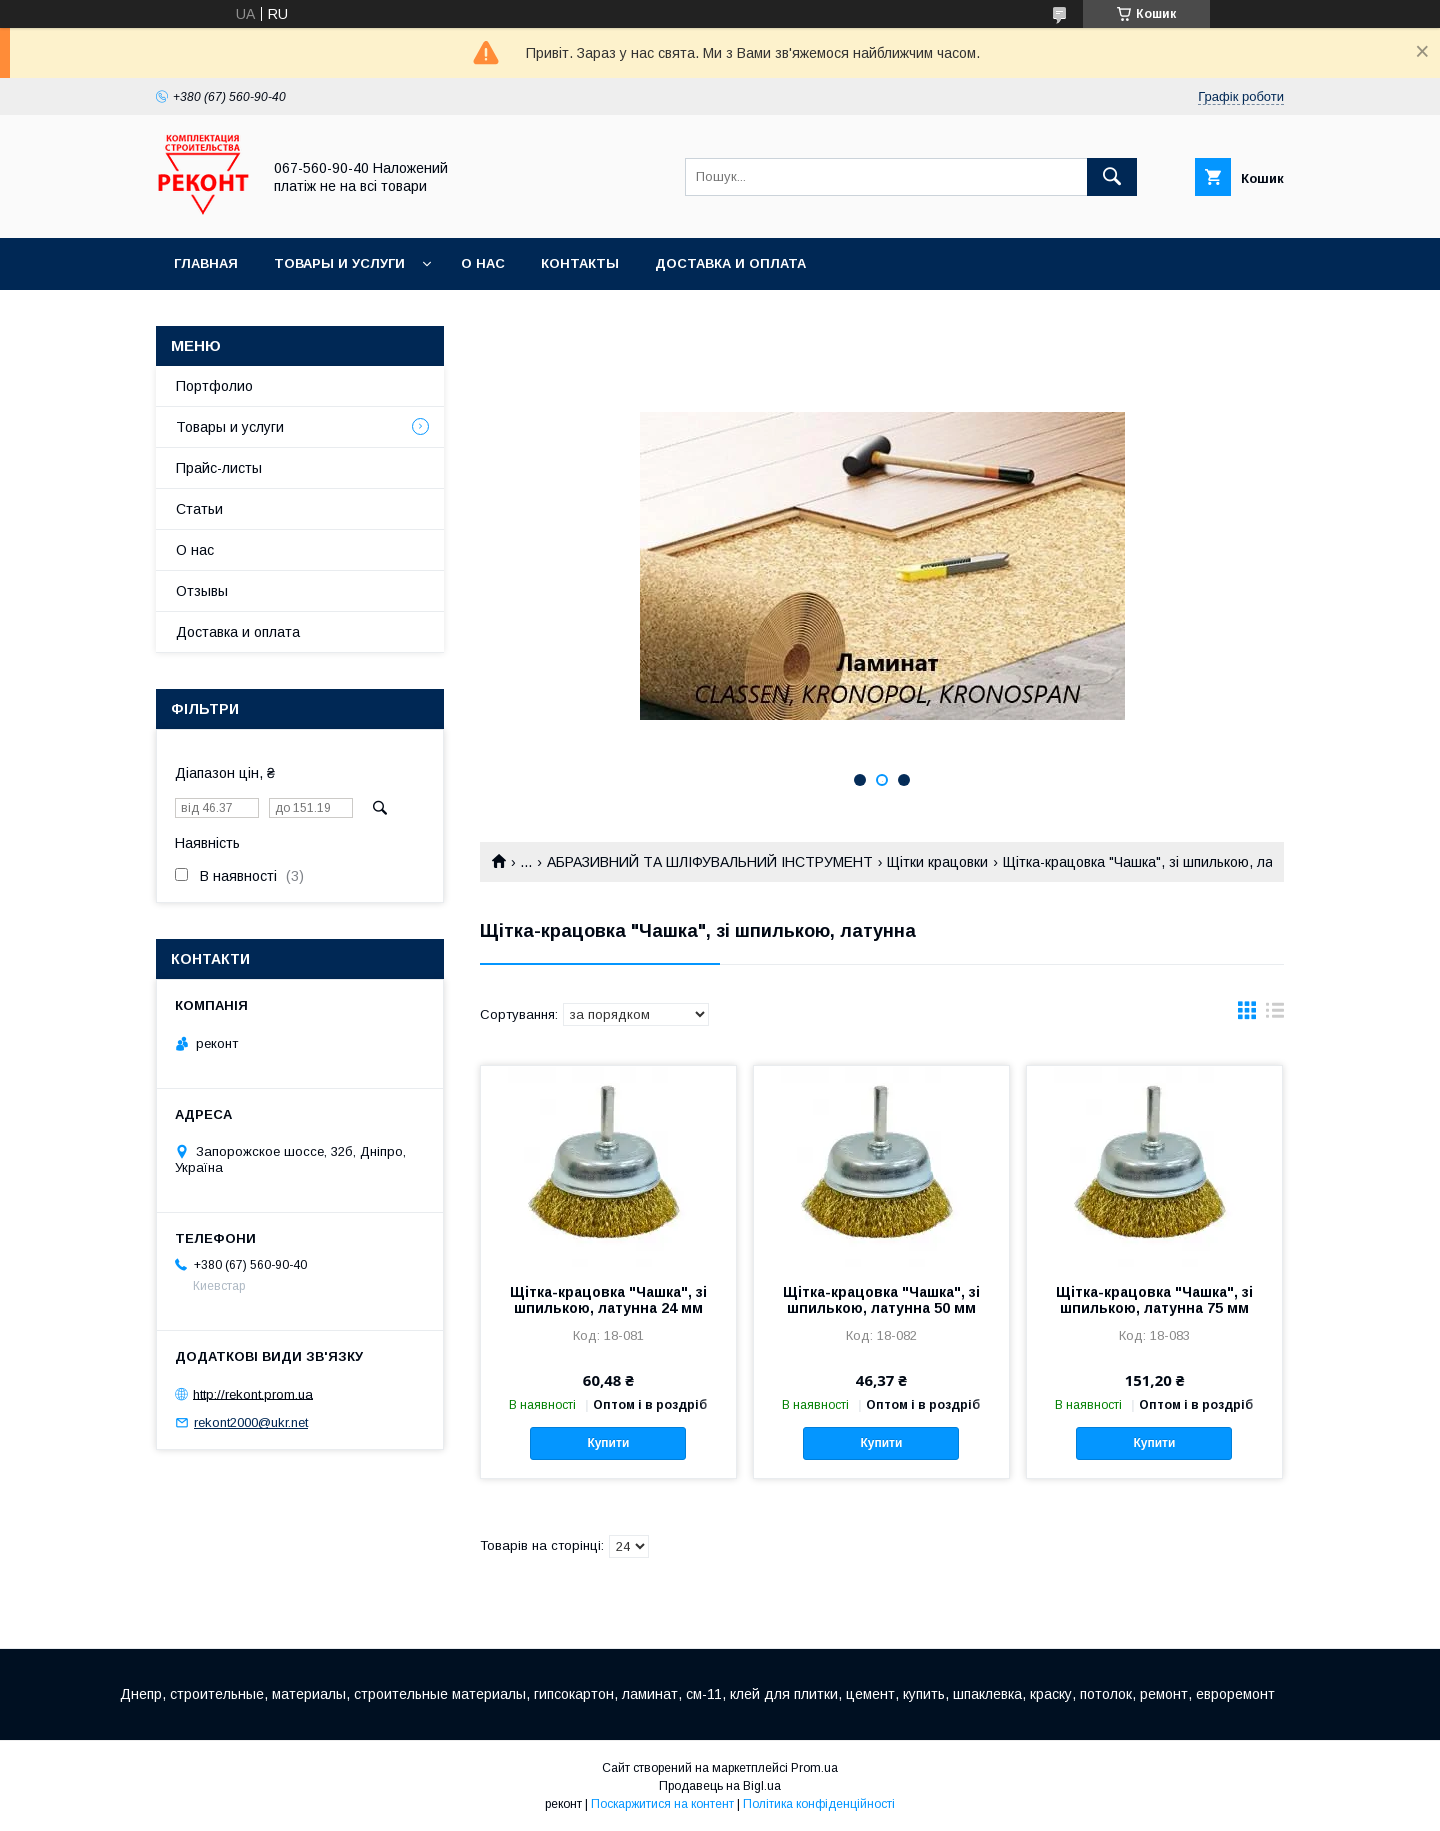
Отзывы (202, 591)
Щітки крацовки (937, 862)
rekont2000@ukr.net (251, 1422)
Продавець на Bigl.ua (720, 1786)
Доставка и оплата (730, 263)
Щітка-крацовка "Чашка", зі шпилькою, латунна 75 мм (1154, 1300)
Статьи (199, 509)
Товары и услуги (339, 263)
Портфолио (214, 386)
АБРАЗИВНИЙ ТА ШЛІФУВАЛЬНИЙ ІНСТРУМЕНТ (710, 862)
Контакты (580, 263)
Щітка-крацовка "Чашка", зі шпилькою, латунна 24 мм (608, 1300)
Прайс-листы (219, 468)
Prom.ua (814, 1768)
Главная (206, 263)
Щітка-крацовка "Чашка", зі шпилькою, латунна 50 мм (881, 1300)
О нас (483, 263)
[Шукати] (1112, 177)
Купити (608, 1443)
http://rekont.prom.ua (253, 1393)
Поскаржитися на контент (662, 1804)
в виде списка (1275, 1015)
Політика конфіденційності (819, 1804)
